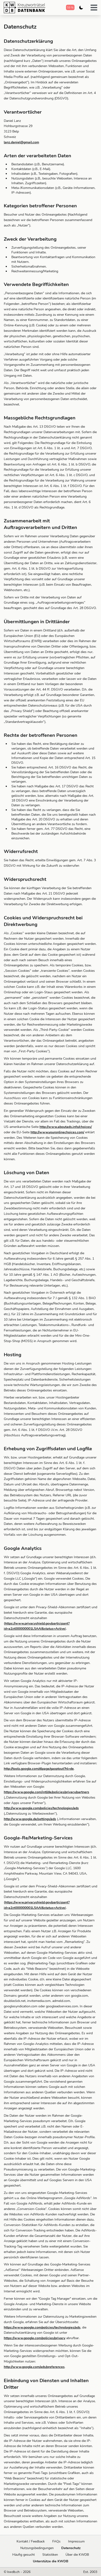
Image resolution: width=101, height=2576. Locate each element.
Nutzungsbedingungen (37, 2548)
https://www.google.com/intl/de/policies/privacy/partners (46, 1792)
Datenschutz (71, 2548)
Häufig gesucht (23, 2554)
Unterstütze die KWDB (50, 2561)
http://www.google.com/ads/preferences (34, 2367)
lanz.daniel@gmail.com (21, 142)
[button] (94, 7)
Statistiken (50, 2554)
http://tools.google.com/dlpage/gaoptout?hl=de (39, 1768)
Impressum (76, 2541)
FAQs (56, 2541)
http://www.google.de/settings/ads (30, 1819)
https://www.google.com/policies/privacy (34, 2338)
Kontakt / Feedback (31, 2541)
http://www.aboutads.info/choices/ (66, 1127)
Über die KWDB (77, 2554)
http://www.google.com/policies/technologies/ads (41, 1808)
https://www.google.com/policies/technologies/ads (42, 2327)
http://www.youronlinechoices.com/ (57, 1132)
